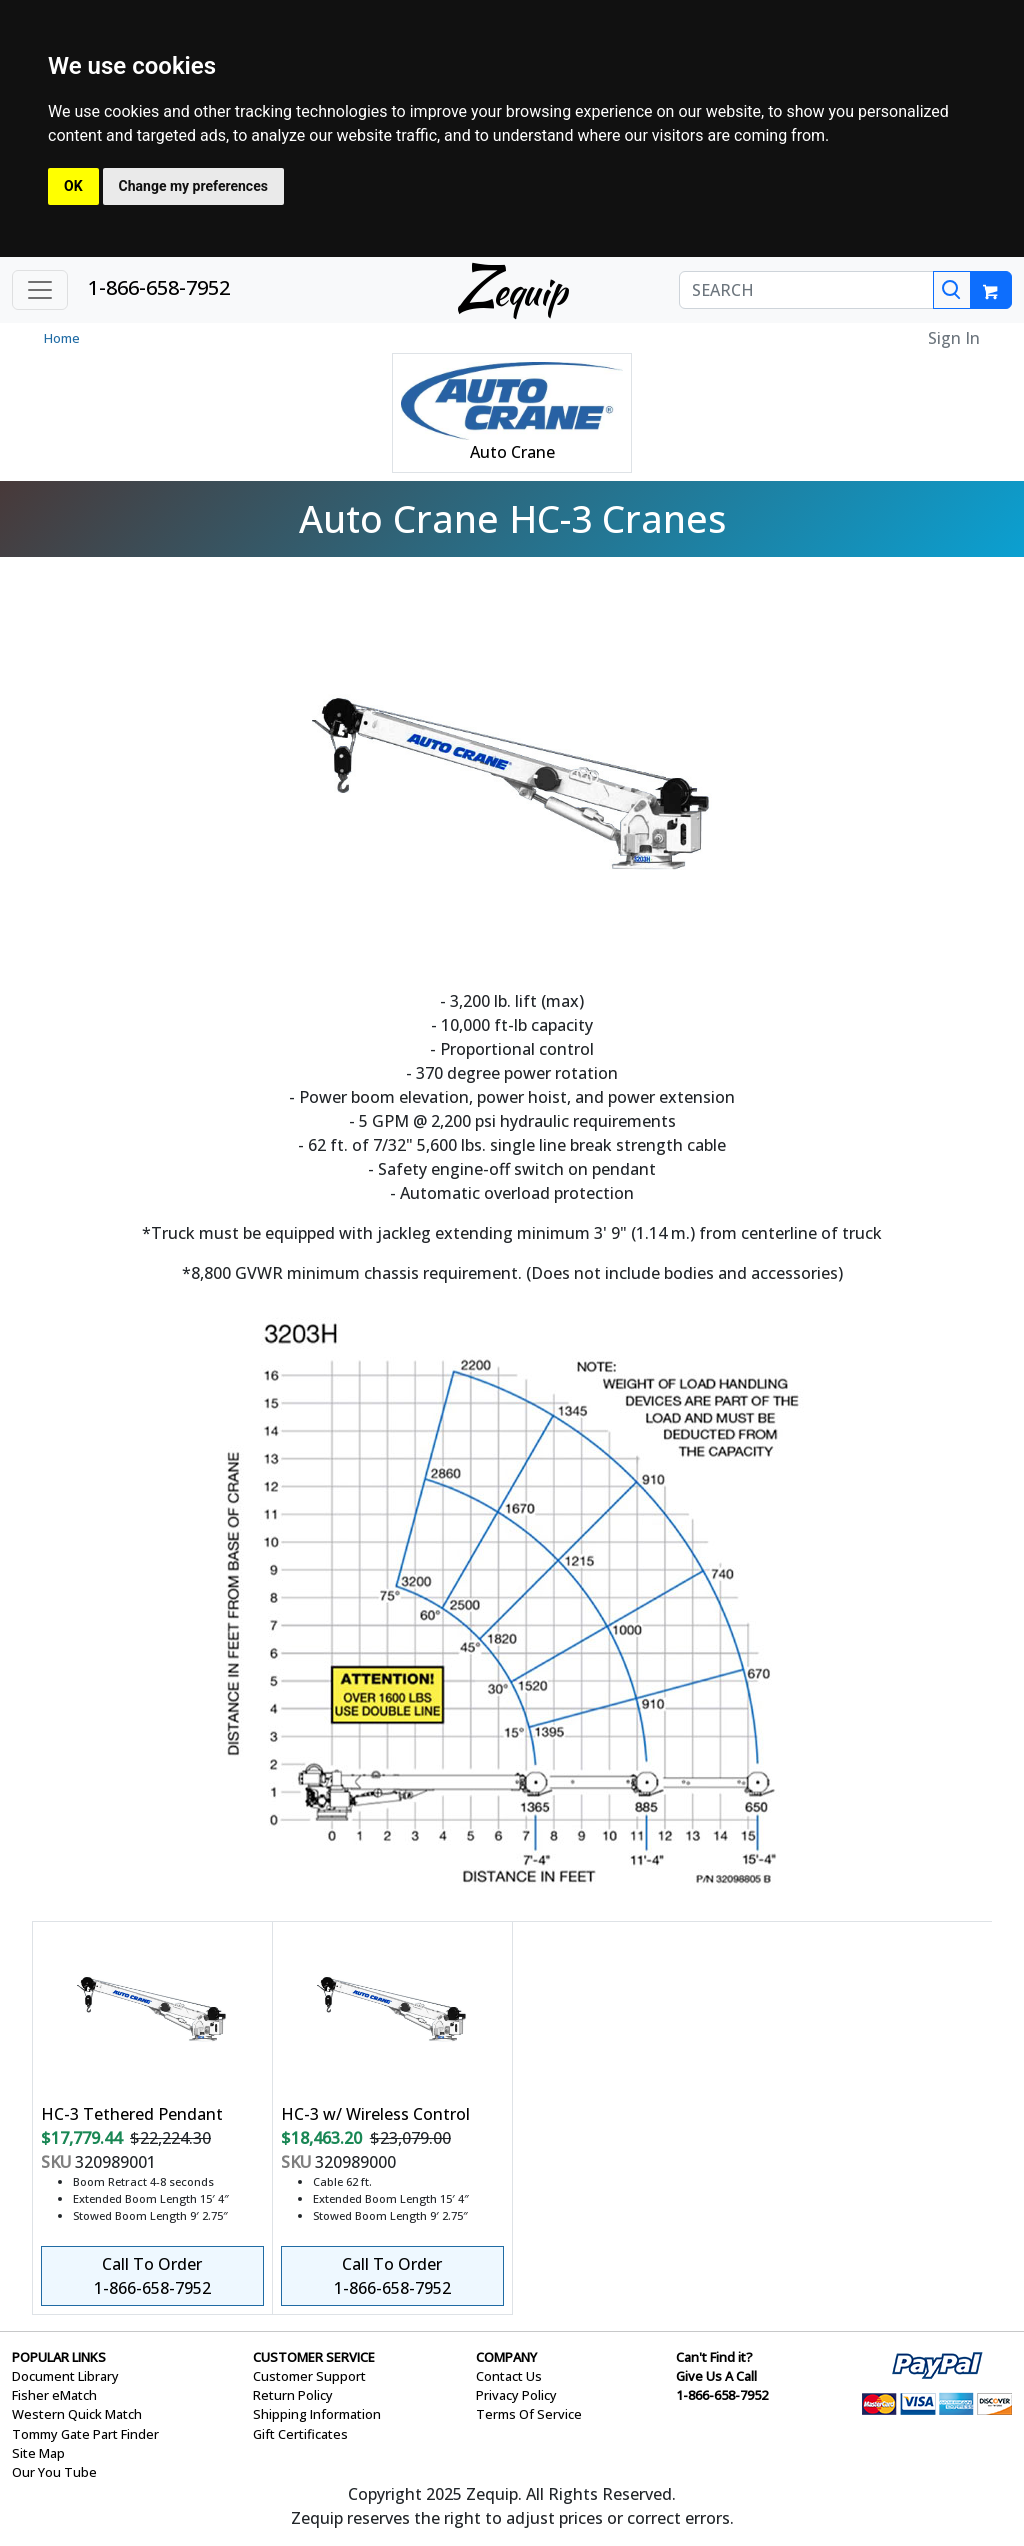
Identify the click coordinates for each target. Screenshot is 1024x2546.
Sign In (954, 338)
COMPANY (506, 2357)
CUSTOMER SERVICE (314, 2357)
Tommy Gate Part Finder (85, 2434)
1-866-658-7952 (159, 287)
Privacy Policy (516, 2395)
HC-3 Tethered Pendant (132, 2114)
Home (62, 338)
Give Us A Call (716, 2376)
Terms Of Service (529, 2414)
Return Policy (293, 2395)
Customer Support (309, 2376)
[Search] (952, 290)
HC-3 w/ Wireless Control (375, 2114)
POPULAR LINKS (59, 2357)
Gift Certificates (300, 2434)
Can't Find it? (714, 2357)
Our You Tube (54, 2472)
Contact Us (509, 2376)
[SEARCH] (806, 290)
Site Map (38, 2453)
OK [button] (73, 186)
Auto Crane (512, 452)
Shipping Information (317, 2414)
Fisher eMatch (54, 2395)
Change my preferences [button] (193, 186)
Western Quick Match (77, 2414)
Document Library (65, 2376)
